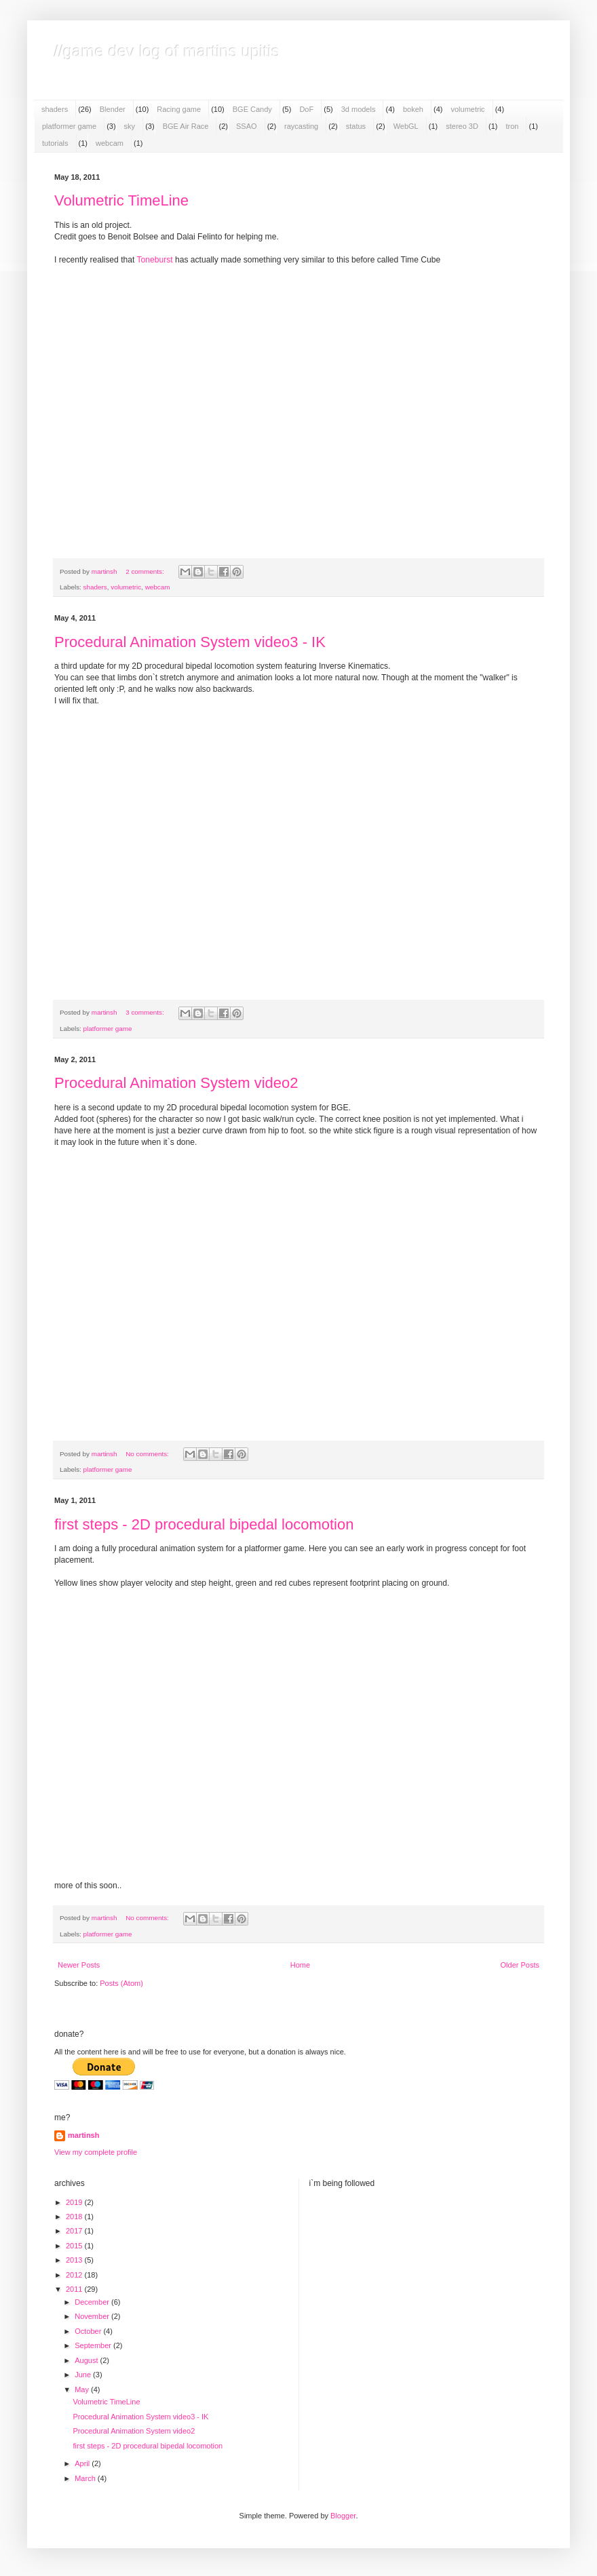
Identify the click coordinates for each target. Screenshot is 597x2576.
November (93, 2316)
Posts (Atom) (121, 1983)
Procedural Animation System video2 (176, 1082)
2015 (75, 2246)
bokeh (413, 109)
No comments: (148, 1454)
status (356, 126)
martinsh (83, 2135)
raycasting (301, 126)
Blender (113, 109)
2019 (75, 2202)
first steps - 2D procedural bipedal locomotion (203, 1524)
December (93, 2302)
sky (130, 126)
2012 (75, 2275)
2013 (75, 2260)
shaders (54, 109)
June (84, 2374)
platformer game (69, 126)
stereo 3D (462, 126)
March (86, 2478)
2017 (75, 2231)
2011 (75, 2289)
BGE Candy (252, 109)
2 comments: (146, 571)
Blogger (342, 2516)
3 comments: (146, 1012)
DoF (306, 109)
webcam (109, 143)
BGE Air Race (186, 126)
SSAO (246, 126)
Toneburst (154, 260)
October (89, 2331)
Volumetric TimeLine (121, 200)
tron (511, 126)
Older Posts (520, 1965)
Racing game (179, 109)
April (83, 2463)
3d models (358, 109)
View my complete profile (95, 2152)
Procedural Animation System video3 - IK (190, 641)
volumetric (467, 109)
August (87, 2360)
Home (300, 1965)
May (83, 2389)
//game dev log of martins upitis (167, 51)
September (94, 2345)
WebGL (406, 126)
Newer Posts (79, 1965)
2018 (75, 2216)
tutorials (55, 143)
